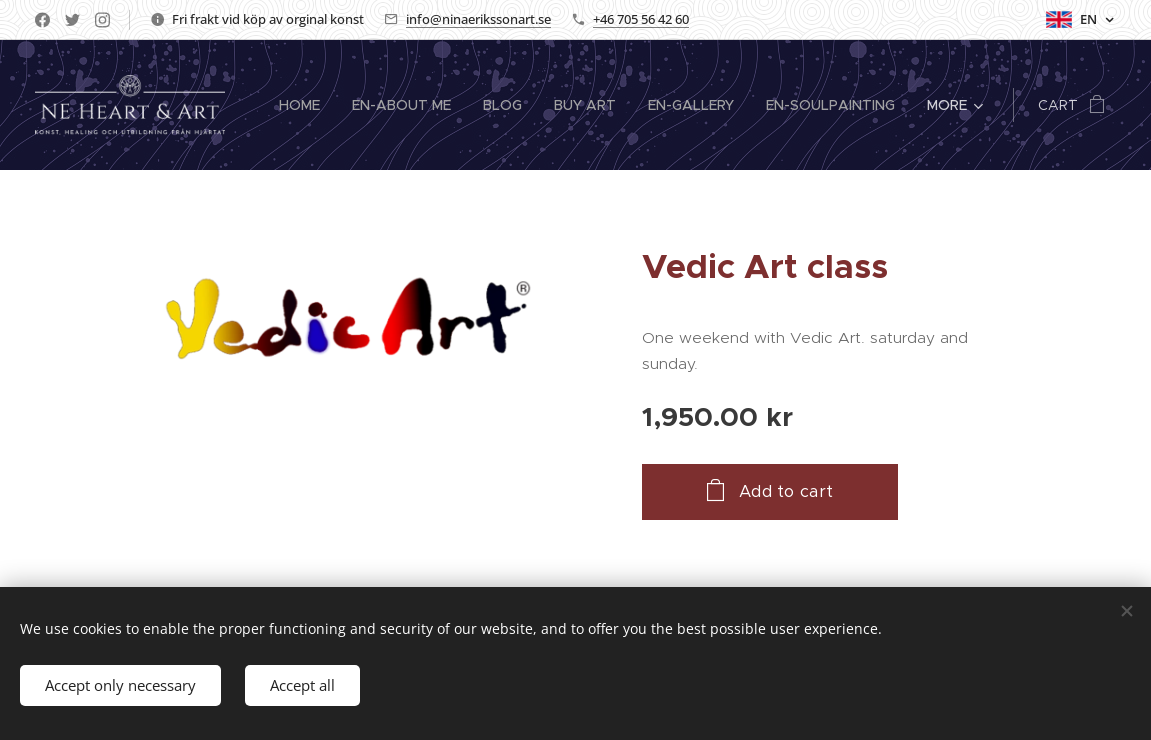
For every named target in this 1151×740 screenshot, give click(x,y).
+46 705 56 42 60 (641, 19)
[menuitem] (305, 105)
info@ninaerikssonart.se (478, 19)
